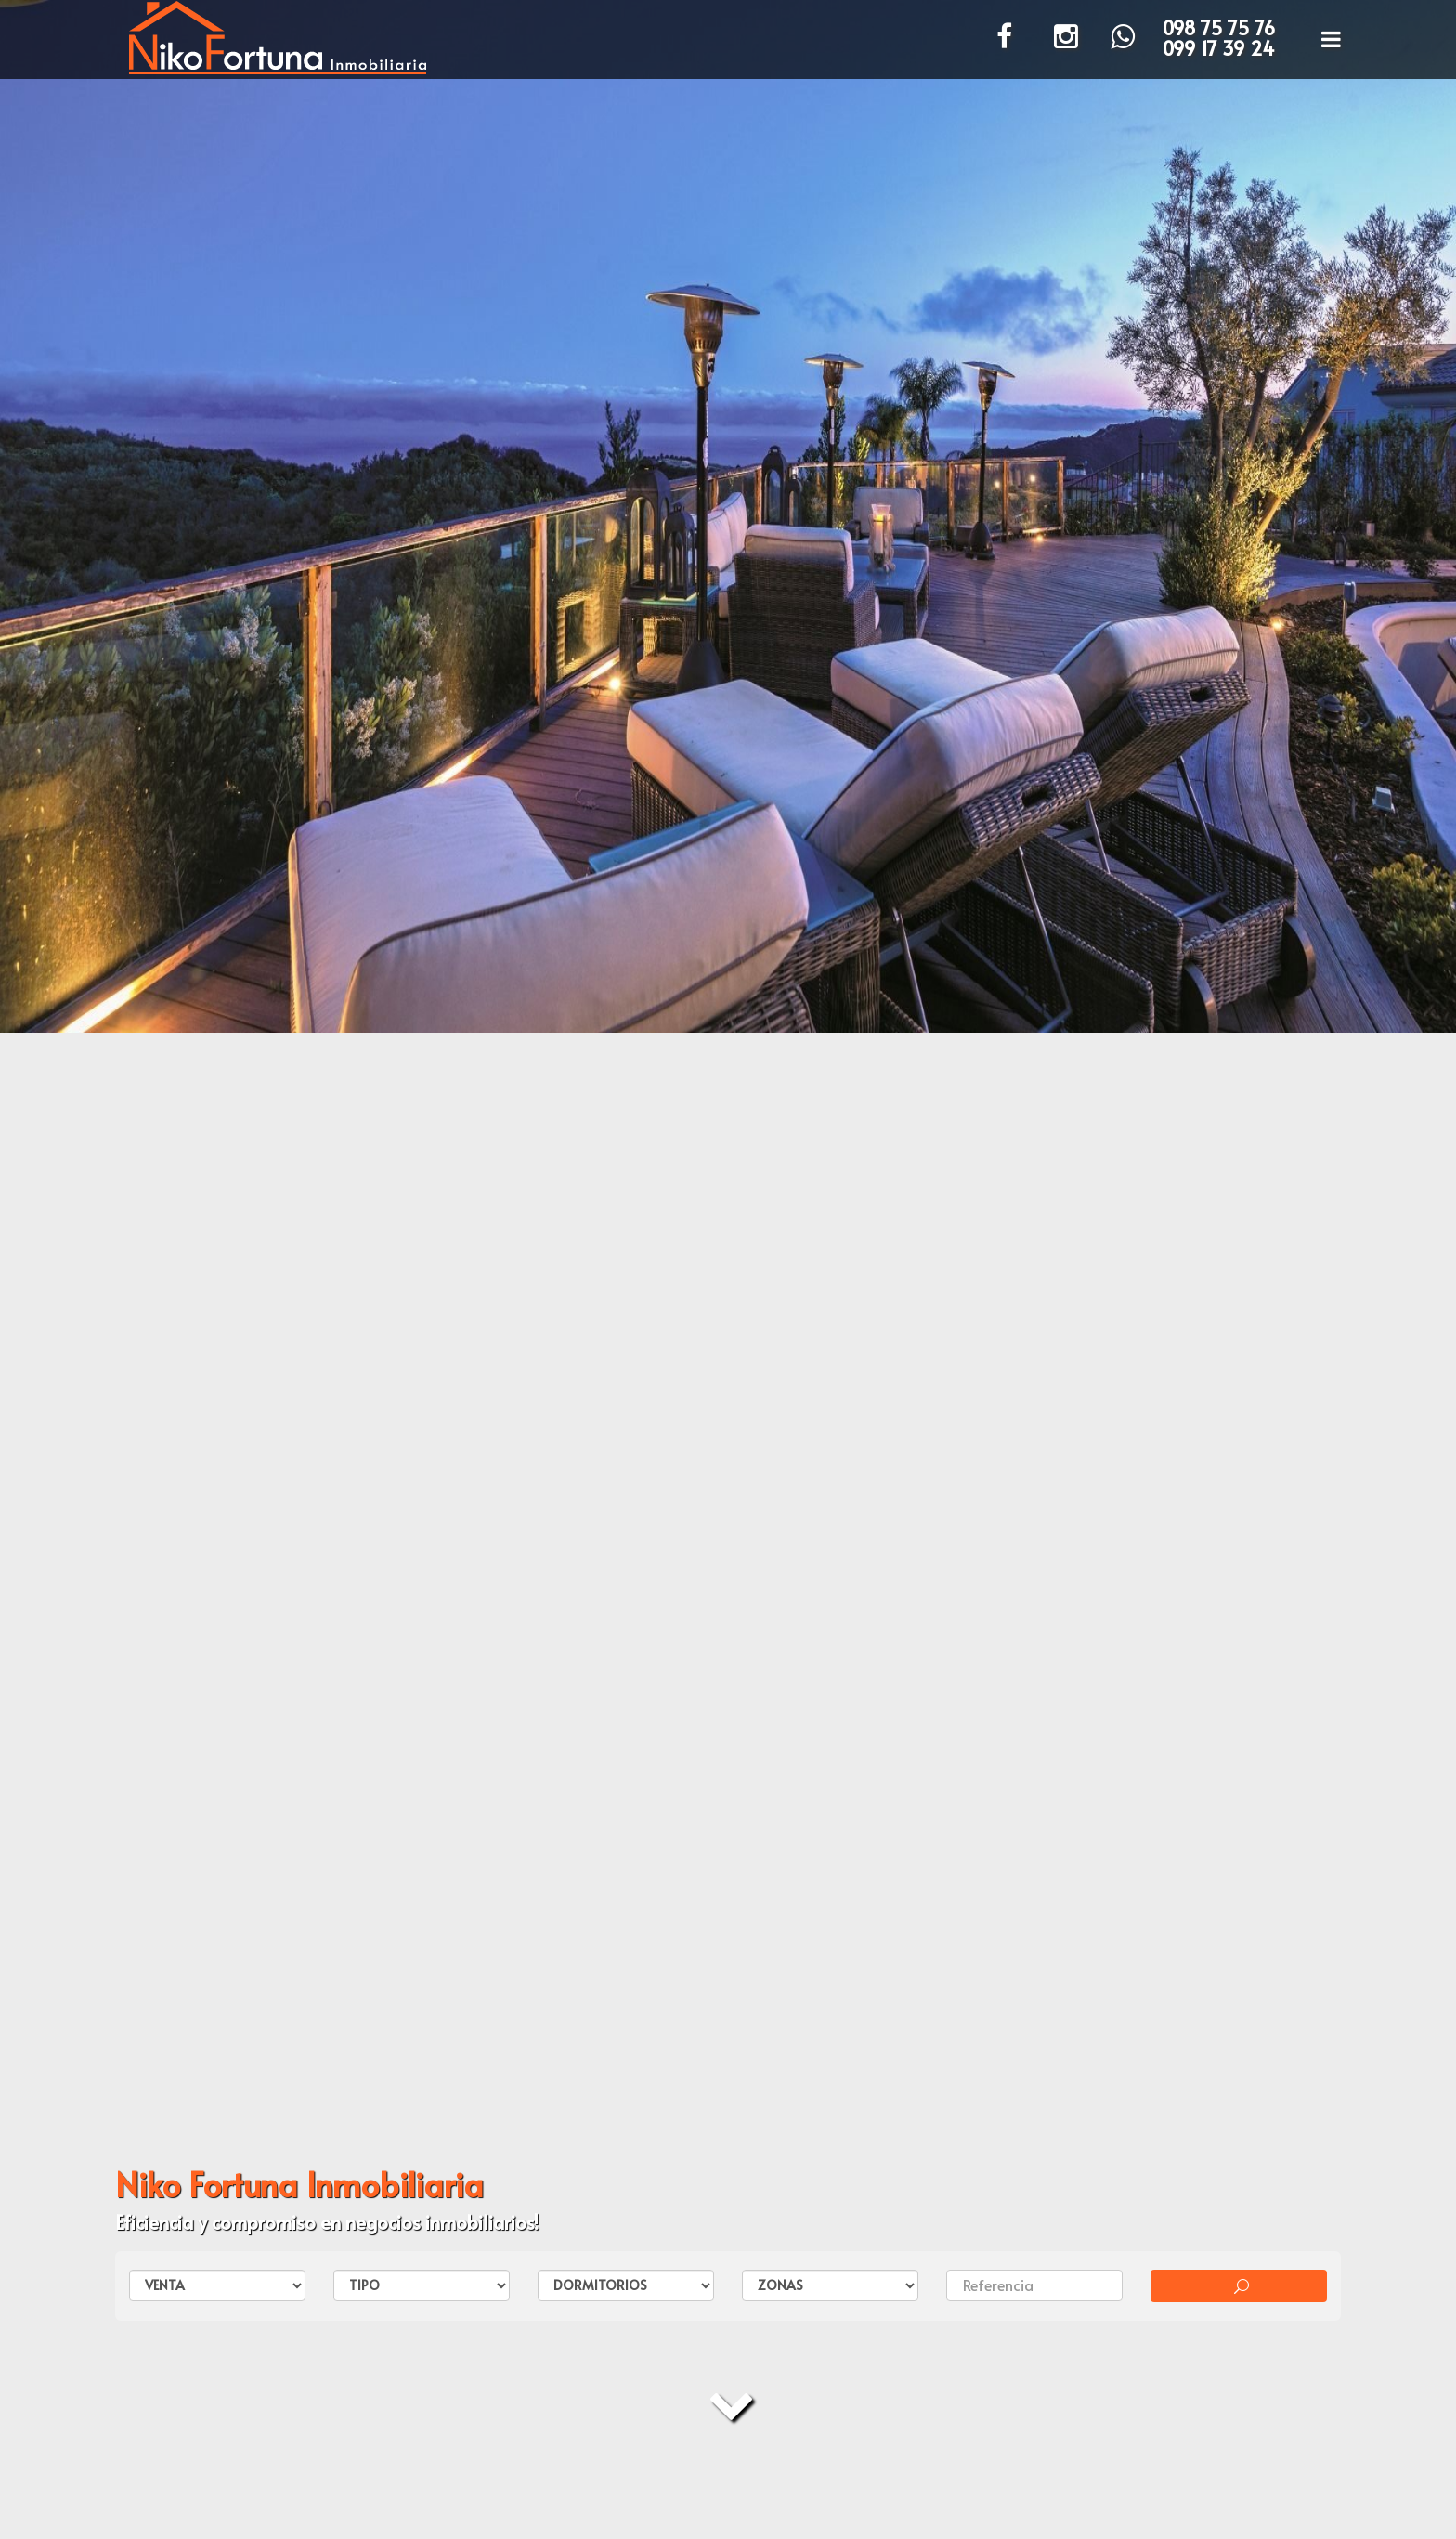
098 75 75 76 (1219, 28)
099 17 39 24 (1219, 48)
